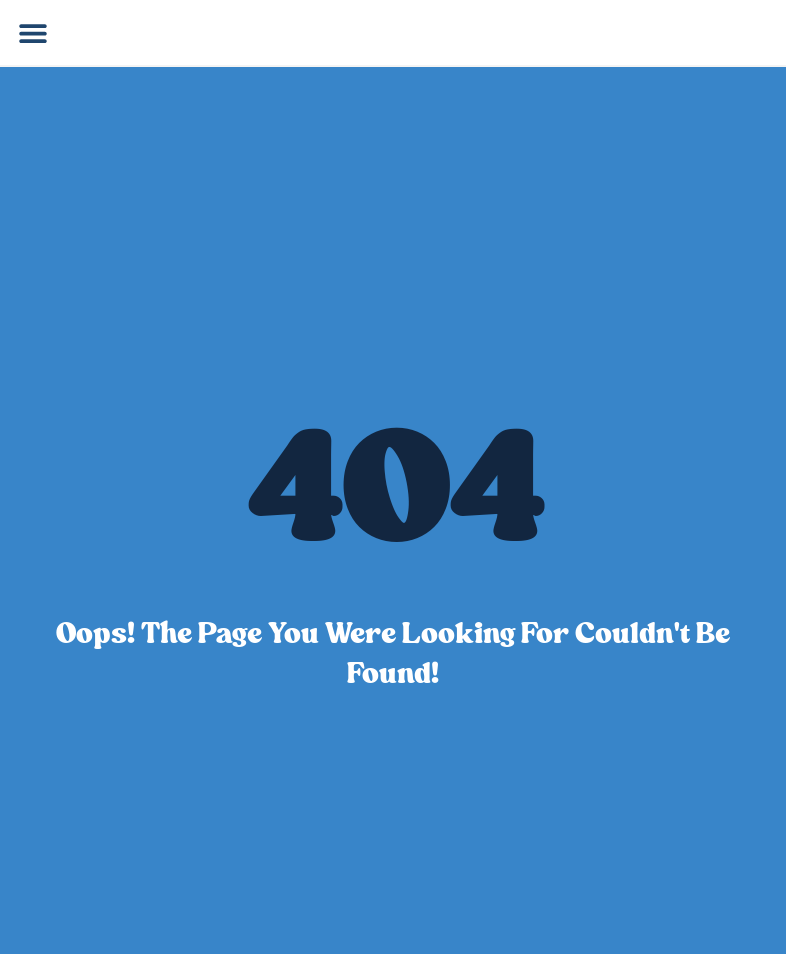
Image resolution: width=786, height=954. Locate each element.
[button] (32, 32)
